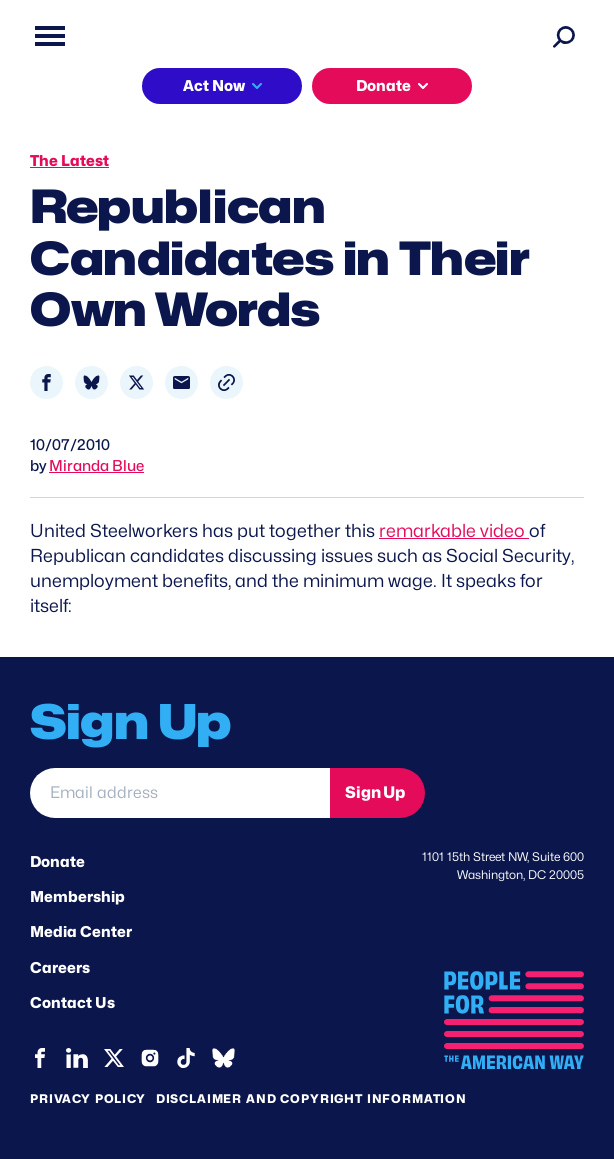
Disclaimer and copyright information (311, 1098)
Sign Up (375, 792)
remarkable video (454, 530)
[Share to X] (136, 382)
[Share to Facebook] (46, 382)
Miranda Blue (96, 466)
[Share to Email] (181, 382)
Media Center (81, 932)
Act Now (214, 86)
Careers (60, 968)
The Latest (69, 161)
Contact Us (72, 1003)
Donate (383, 86)
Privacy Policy (88, 1098)
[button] (226, 382)
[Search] (564, 36)
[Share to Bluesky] (91, 382)
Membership (77, 897)
